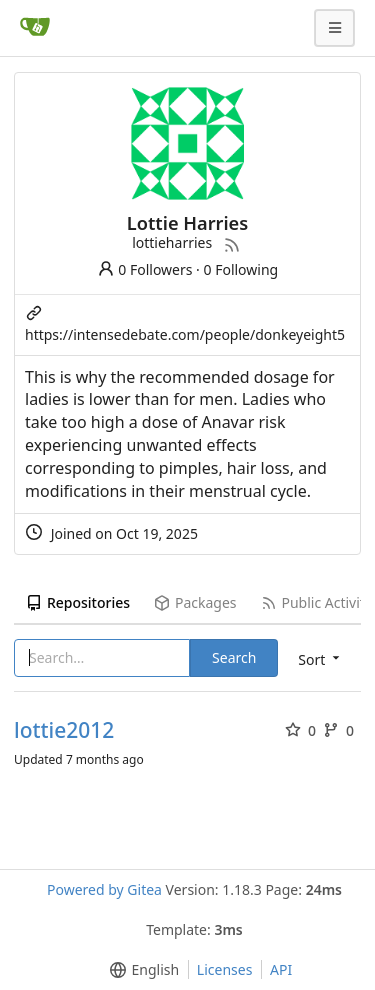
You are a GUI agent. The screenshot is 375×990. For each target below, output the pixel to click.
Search (234, 657)
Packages (195, 602)
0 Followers (145, 269)
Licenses (225, 969)
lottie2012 (64, 730)
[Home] (35, 28)
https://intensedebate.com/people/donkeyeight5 (185, 334)
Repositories (78, 602)
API (281, 969)
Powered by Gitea (104, 889)
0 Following (241, 269)
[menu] (140, 970)
